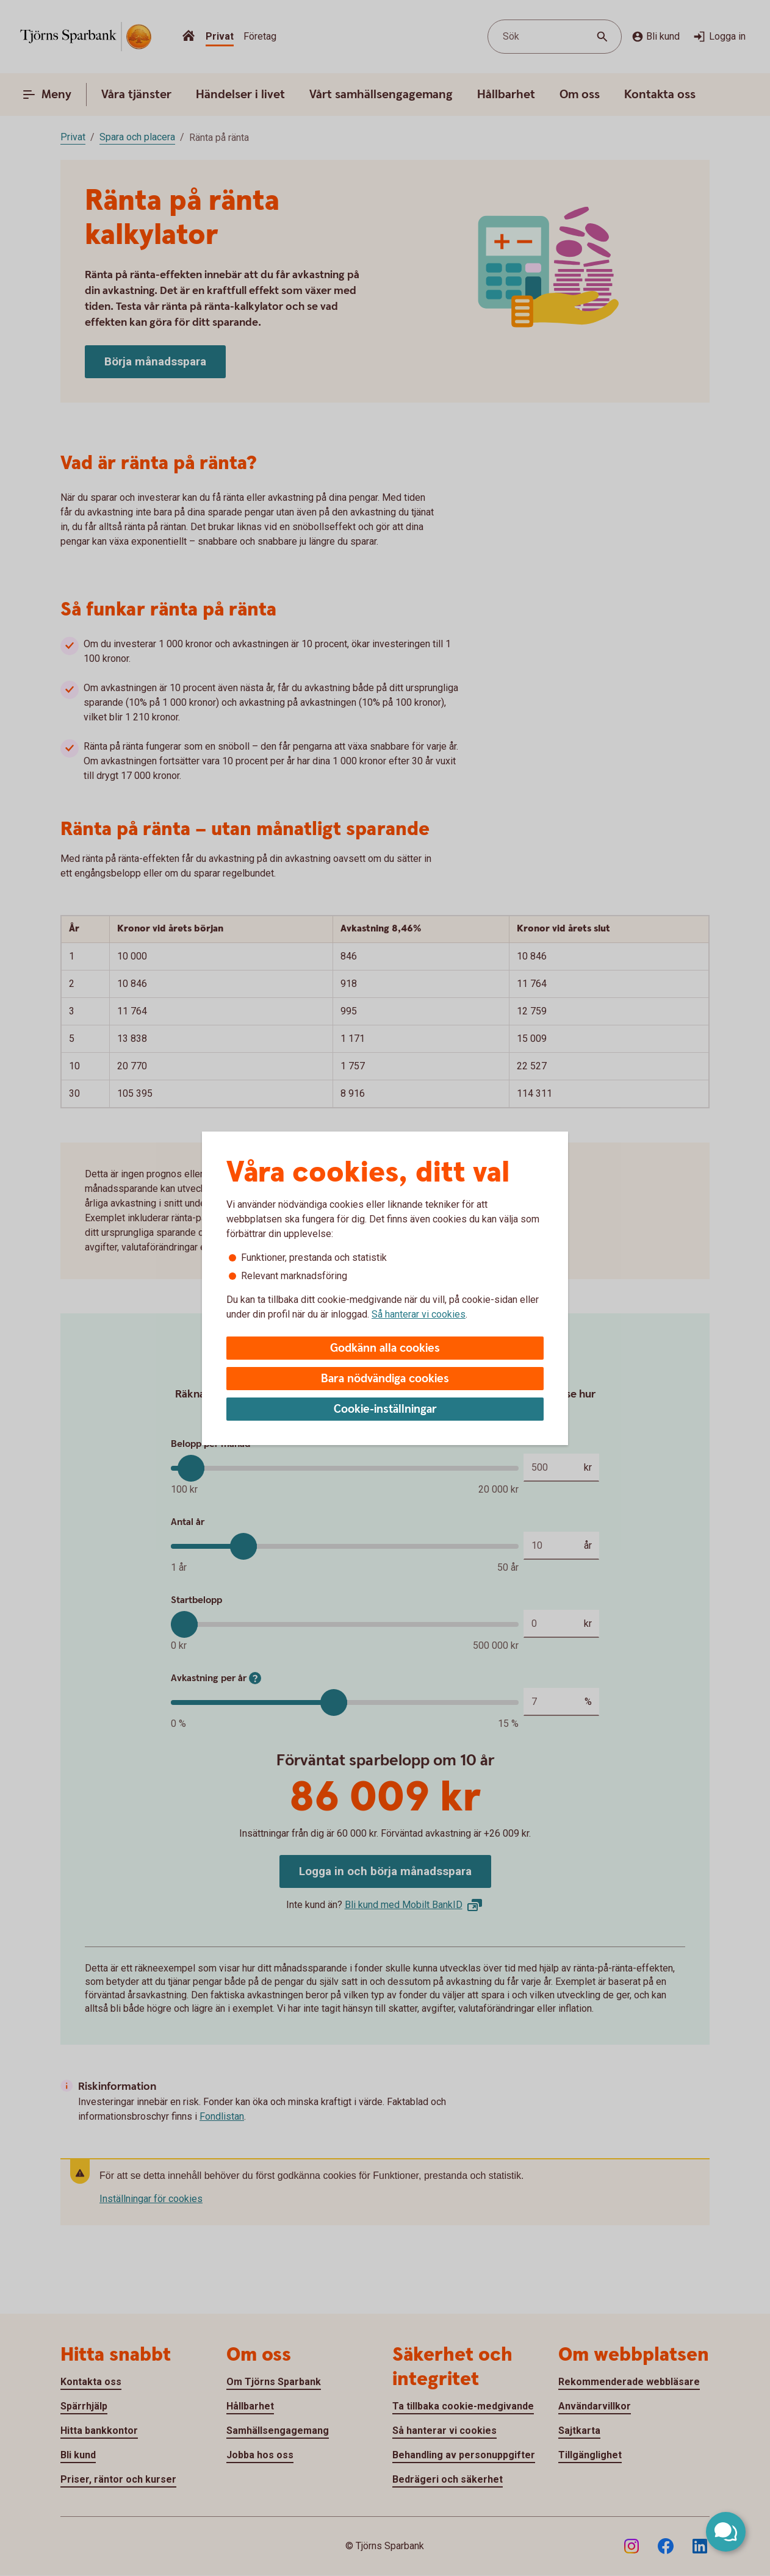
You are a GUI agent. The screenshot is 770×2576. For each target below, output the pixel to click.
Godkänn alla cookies (385, 1348)
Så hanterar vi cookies (419, 1314)
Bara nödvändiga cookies (385, 1379)
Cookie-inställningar (385, 1409)
